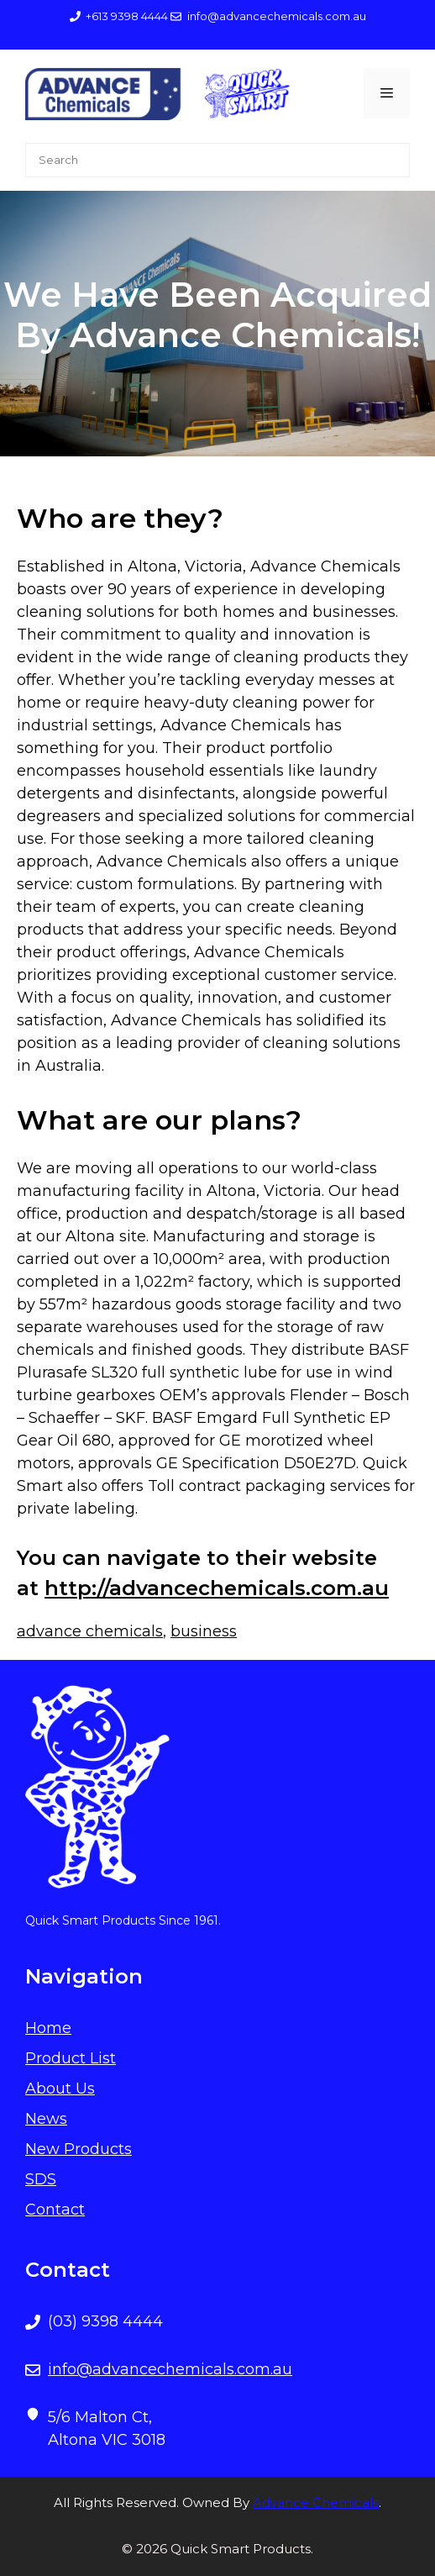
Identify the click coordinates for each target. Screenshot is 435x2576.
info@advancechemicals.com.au (170, 2369)
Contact (55, 2209)
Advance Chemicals (316, 2502)
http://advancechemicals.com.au (217, 1588)
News (46, 2119)
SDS (40, 2179)
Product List (70, 2058)
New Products (78, 2149)
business (203, 1631)
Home (48, 2028)
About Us (60, 2088)
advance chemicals (90, 1631)
